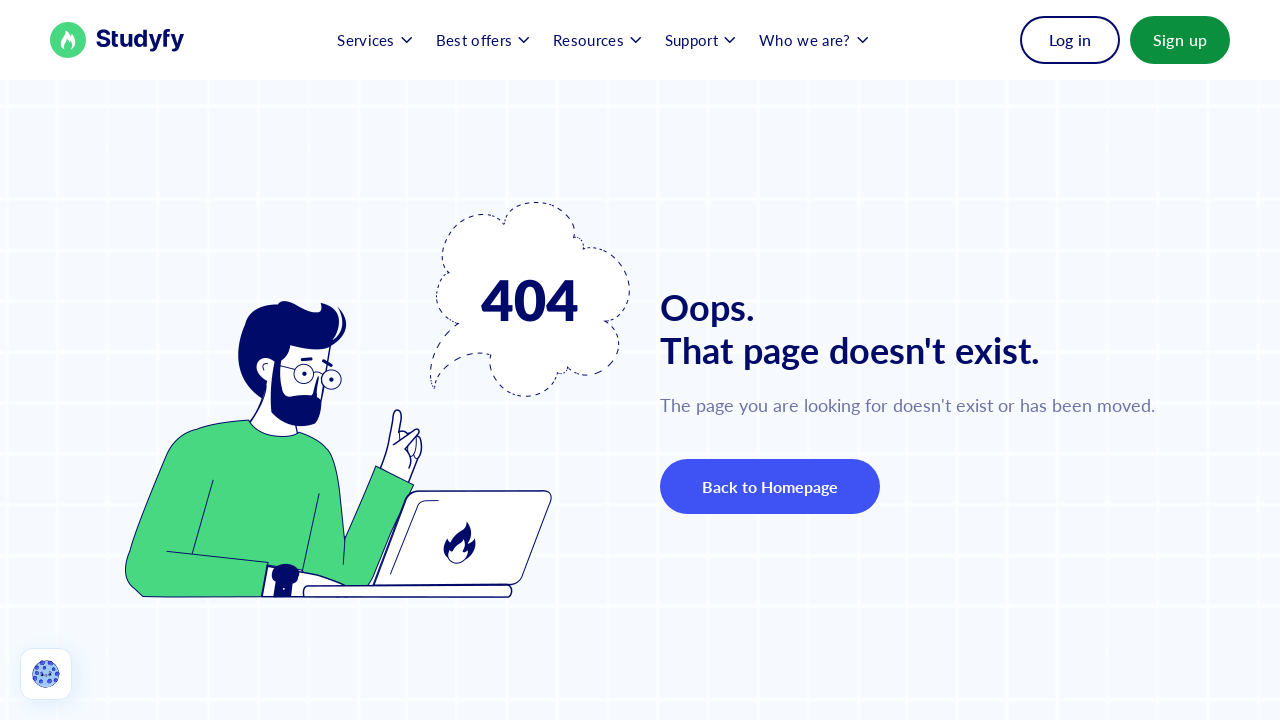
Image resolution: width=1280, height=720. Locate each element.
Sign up (1180, 39)
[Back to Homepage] (117, 40)
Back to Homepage (770, 486)
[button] (374, 40)
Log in (1069, 39)
